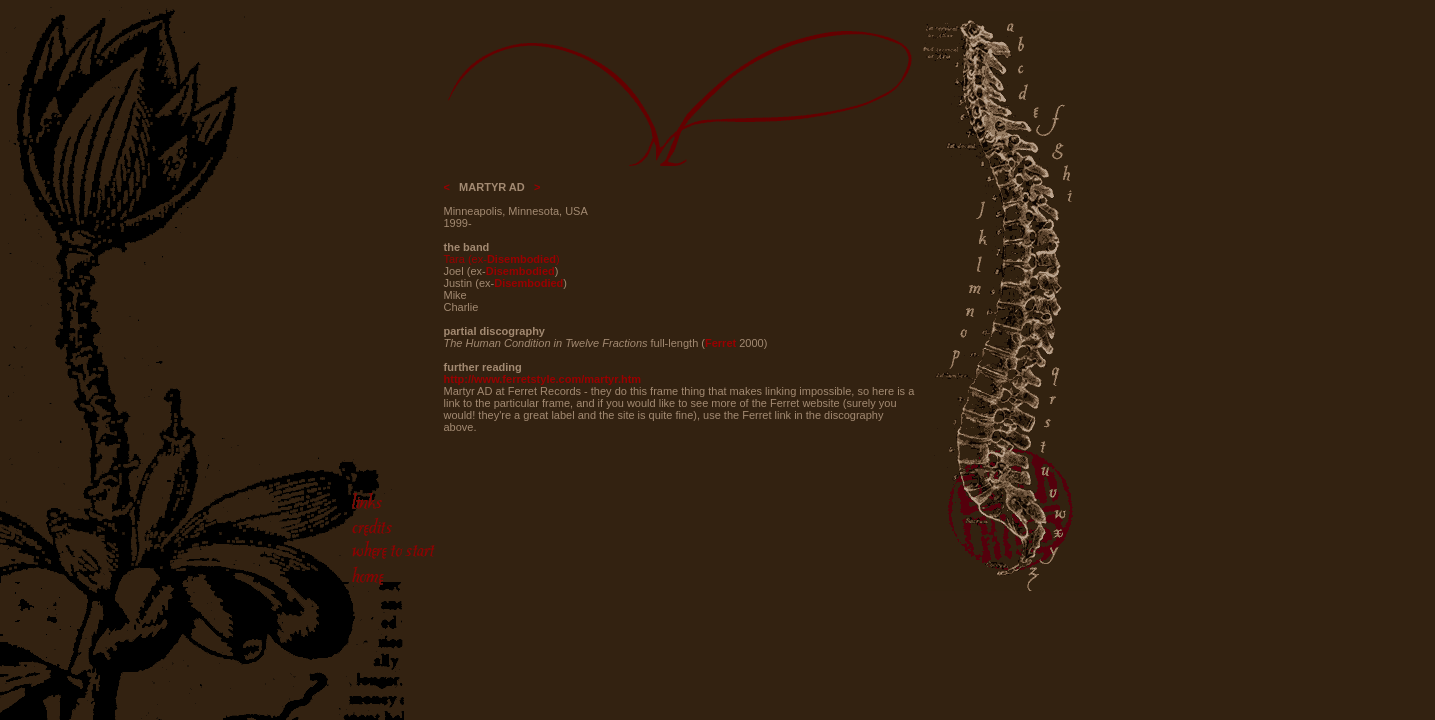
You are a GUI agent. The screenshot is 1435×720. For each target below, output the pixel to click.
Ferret (720, 343)
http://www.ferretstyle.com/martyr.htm (543, 379)
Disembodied (521, 259)
